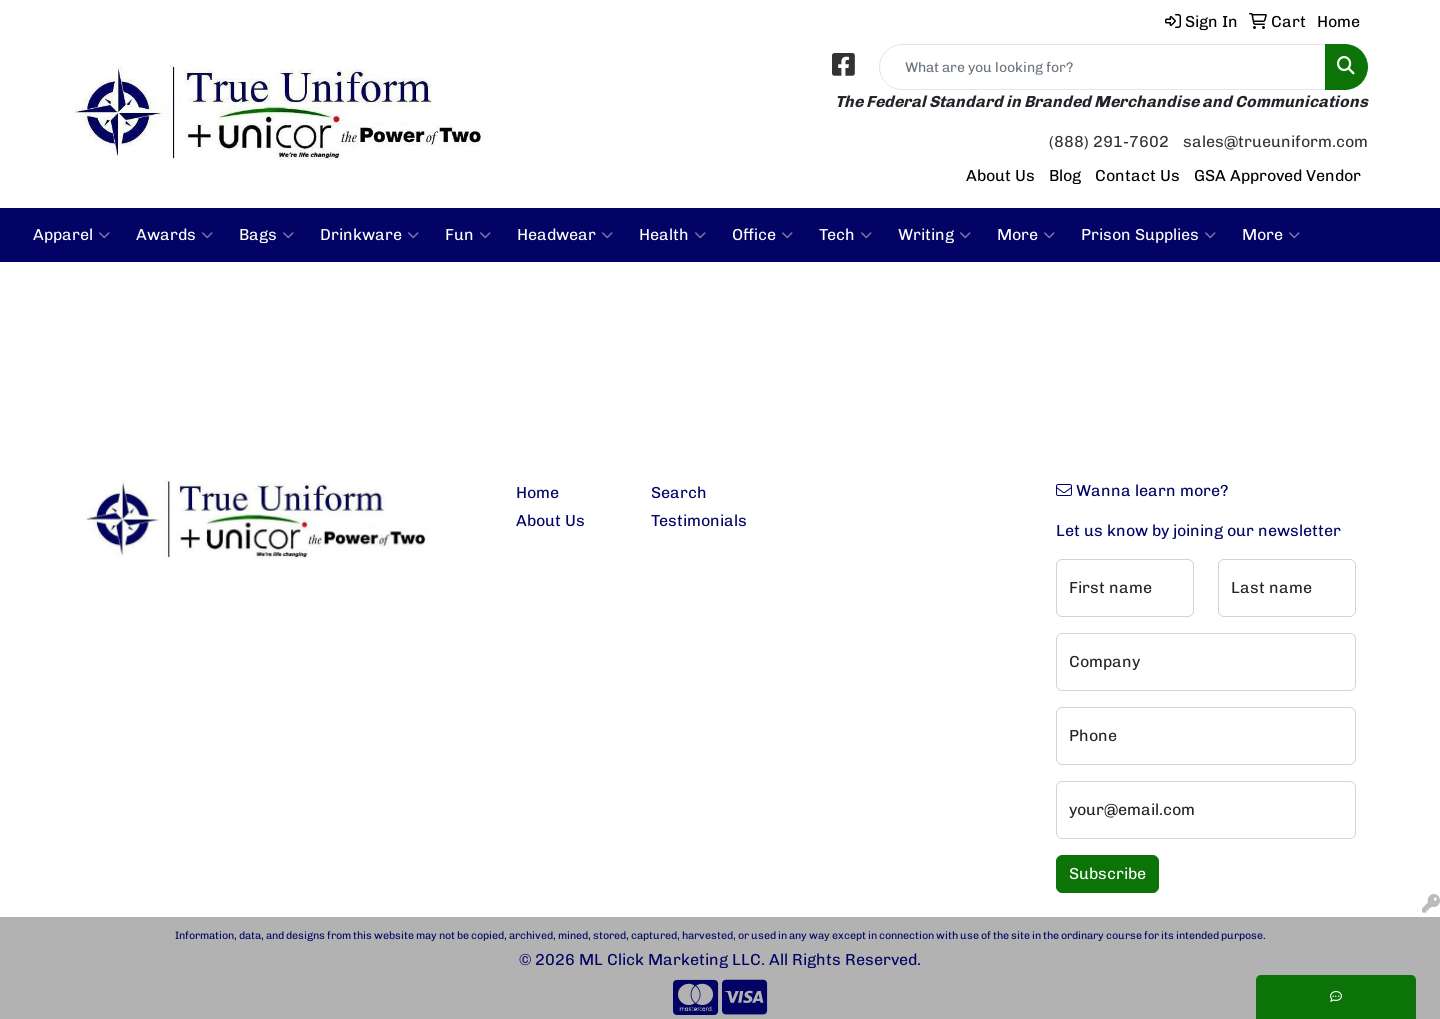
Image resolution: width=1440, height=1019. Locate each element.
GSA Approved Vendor (1277, 175)
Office (762, 235)
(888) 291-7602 (1109, 141)
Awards (174, 235)
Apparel (71, 235)
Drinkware (369, 235)
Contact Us (1137, 175)
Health (672, 235)
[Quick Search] (1102, 67)
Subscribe (1107, 873)
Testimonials (699, 520)
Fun (468, 235)
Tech (845, 235)
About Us (1000, 175)
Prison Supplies (1148, 235)
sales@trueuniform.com (1275, 141)
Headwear (565, 235)
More (1026, 235)
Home (537, 492)
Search (679, 492)
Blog (1065, 175)
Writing (934, 235)
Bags (266, 235)
